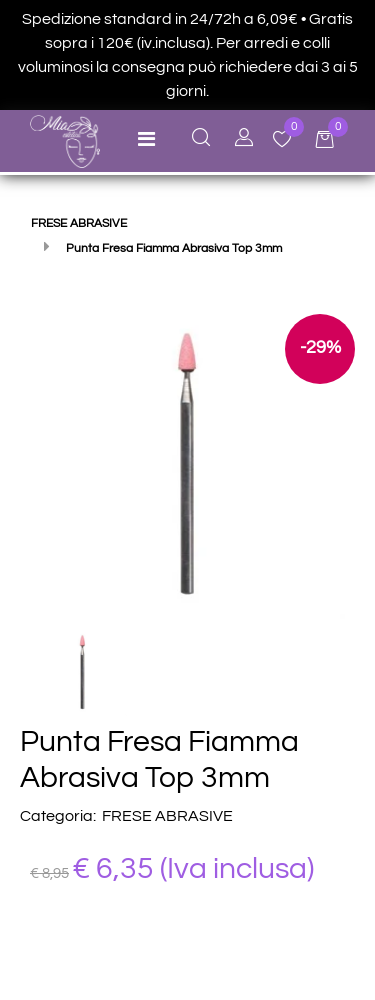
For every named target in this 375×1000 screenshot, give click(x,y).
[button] (187, 461)
